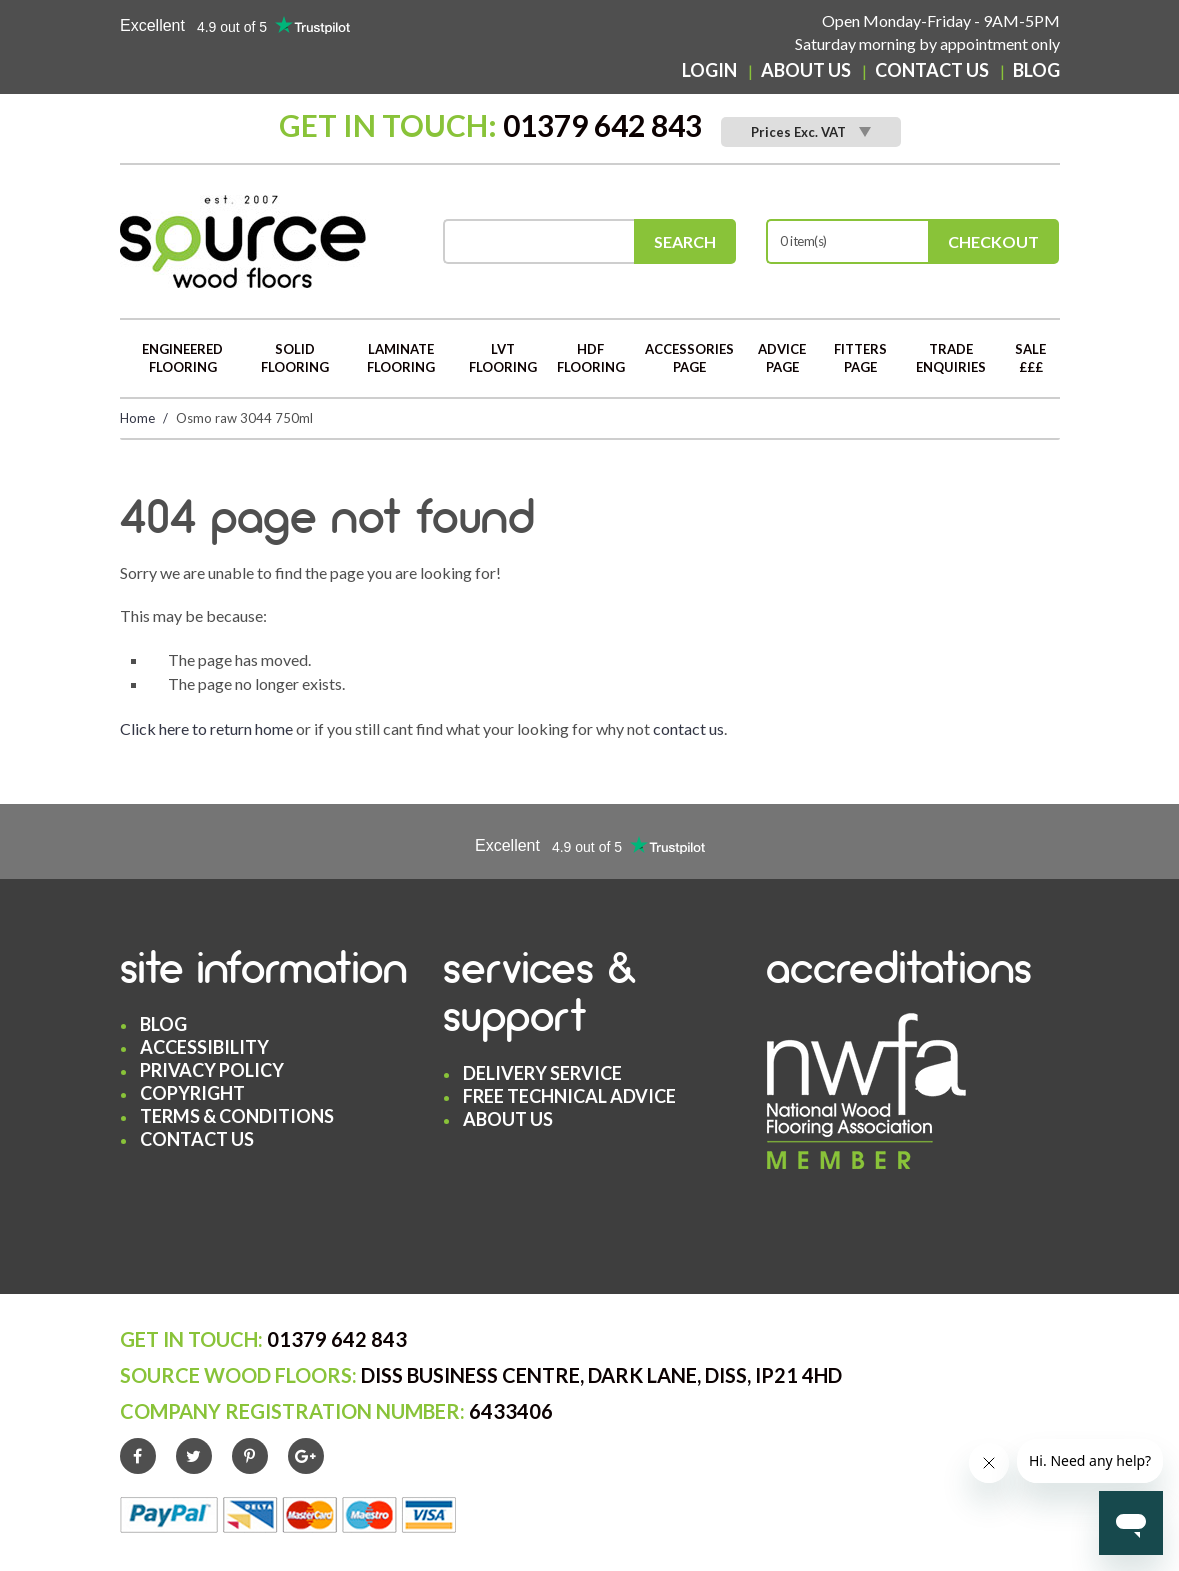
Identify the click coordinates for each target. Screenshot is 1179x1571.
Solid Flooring (295, 358)
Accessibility (204, 1047)
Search (685, 241)
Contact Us (932, 70)
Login (709, 70)
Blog (1036, 70)
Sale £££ (1030, 358)
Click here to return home (206, 728)
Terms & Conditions (237, 1116)
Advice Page (782, 358)
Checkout (993, 241)
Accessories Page (689, 358)
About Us (806, 70)
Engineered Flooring (182, 358)
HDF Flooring (591, 358)
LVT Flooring (503, 358)
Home (137, 418)
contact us (688, 728)
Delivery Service (542, 1073)
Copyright (192, 1093)
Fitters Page (860, 358)
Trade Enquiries (951, 358)
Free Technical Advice (569, 1096)
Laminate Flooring (401, 358)
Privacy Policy (212, 1070)
